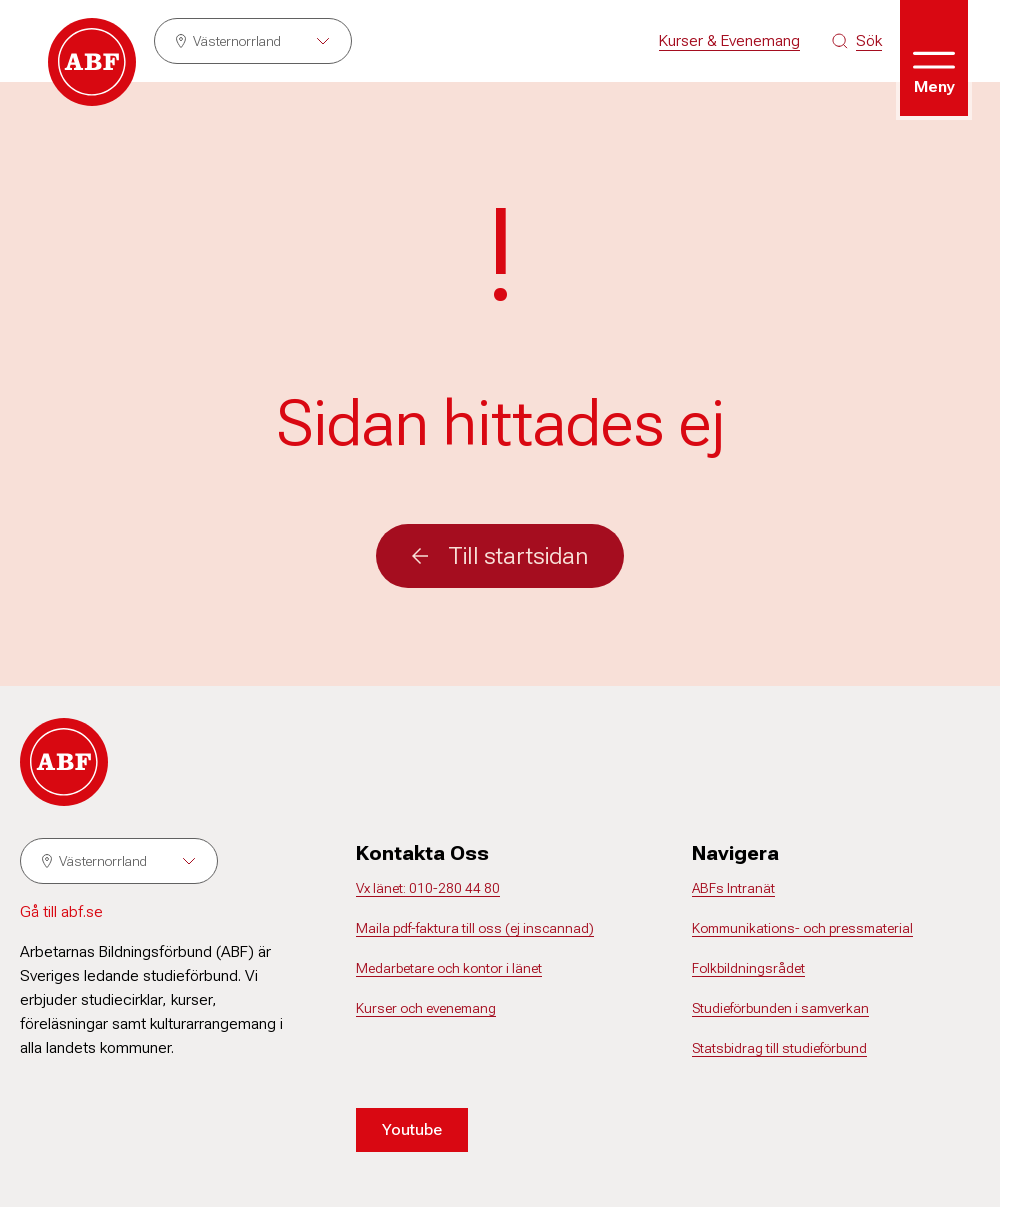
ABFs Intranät (733, 888)
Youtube (412, 1129)
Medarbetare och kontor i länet (449, 968)
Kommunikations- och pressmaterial (802, 928)
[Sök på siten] (857, 41)
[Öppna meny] (934, 58)
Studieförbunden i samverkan (780, 1008)
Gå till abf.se (61, 911)
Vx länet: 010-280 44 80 (428, 888)
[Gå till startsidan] (92, 62)
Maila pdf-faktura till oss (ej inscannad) (475, 928)
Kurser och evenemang (426, 1008)
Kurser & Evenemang (729, 40)
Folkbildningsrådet (748, 968)
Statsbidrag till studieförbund (779, 1048)
